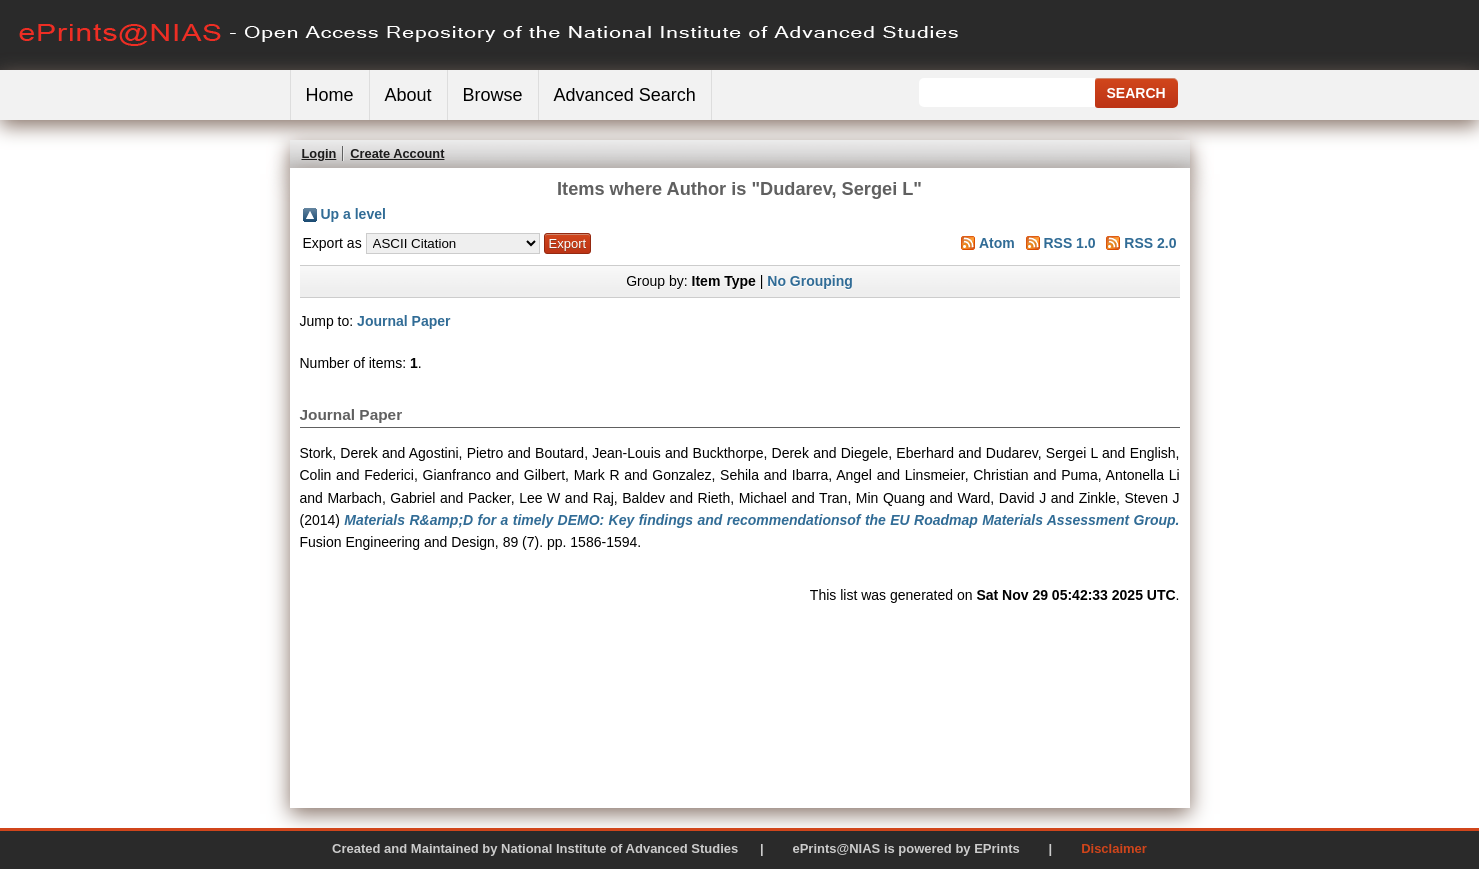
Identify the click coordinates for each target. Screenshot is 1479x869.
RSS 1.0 (1069, 243)
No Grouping (810, 281)
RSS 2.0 (1150, 243)
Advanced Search (625, 95)
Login (319, 153)
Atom (997, 243)
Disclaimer (1114, 848)
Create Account (397, 153)
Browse (493, 95)
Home (330, 95)
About (408, 95)
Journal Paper (403, 321)
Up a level (353, 214)
